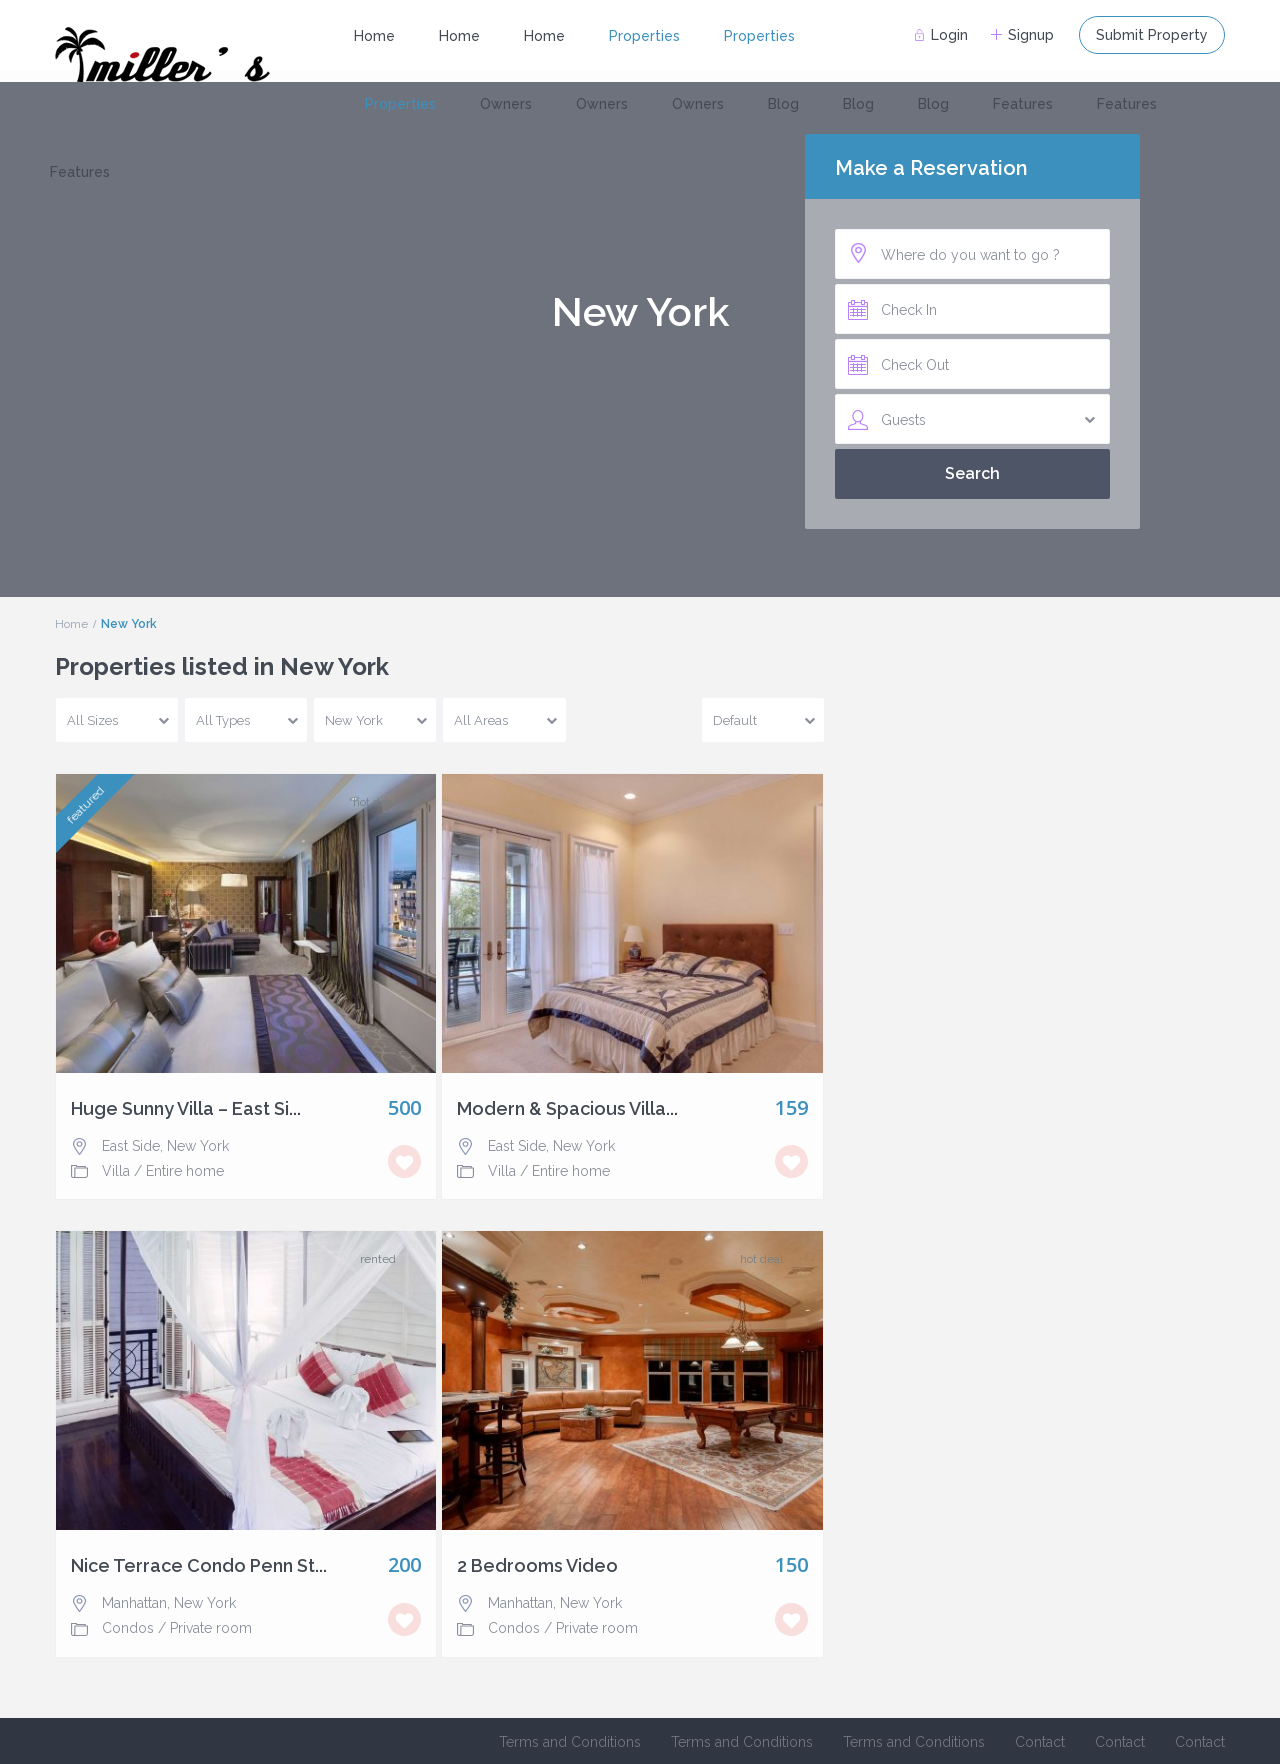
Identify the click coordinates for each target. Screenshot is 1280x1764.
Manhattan (134, 1603)
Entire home (185, 1171)
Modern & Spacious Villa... (567, 1109)
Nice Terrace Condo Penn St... (199, 1566)
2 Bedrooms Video (537, 1566)
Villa (116, 1171)
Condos (128, 1628)
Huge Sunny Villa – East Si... (186, 1109)
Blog (783, 104)
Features (1023, 104)
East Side (131, 1146)
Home (374, 36)
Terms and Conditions (570, 1742)
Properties (644, 36)
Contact (1040, 1742)
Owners (506, 104)
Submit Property (1152, 35)
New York (198, 1146)
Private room (211, 1628)
